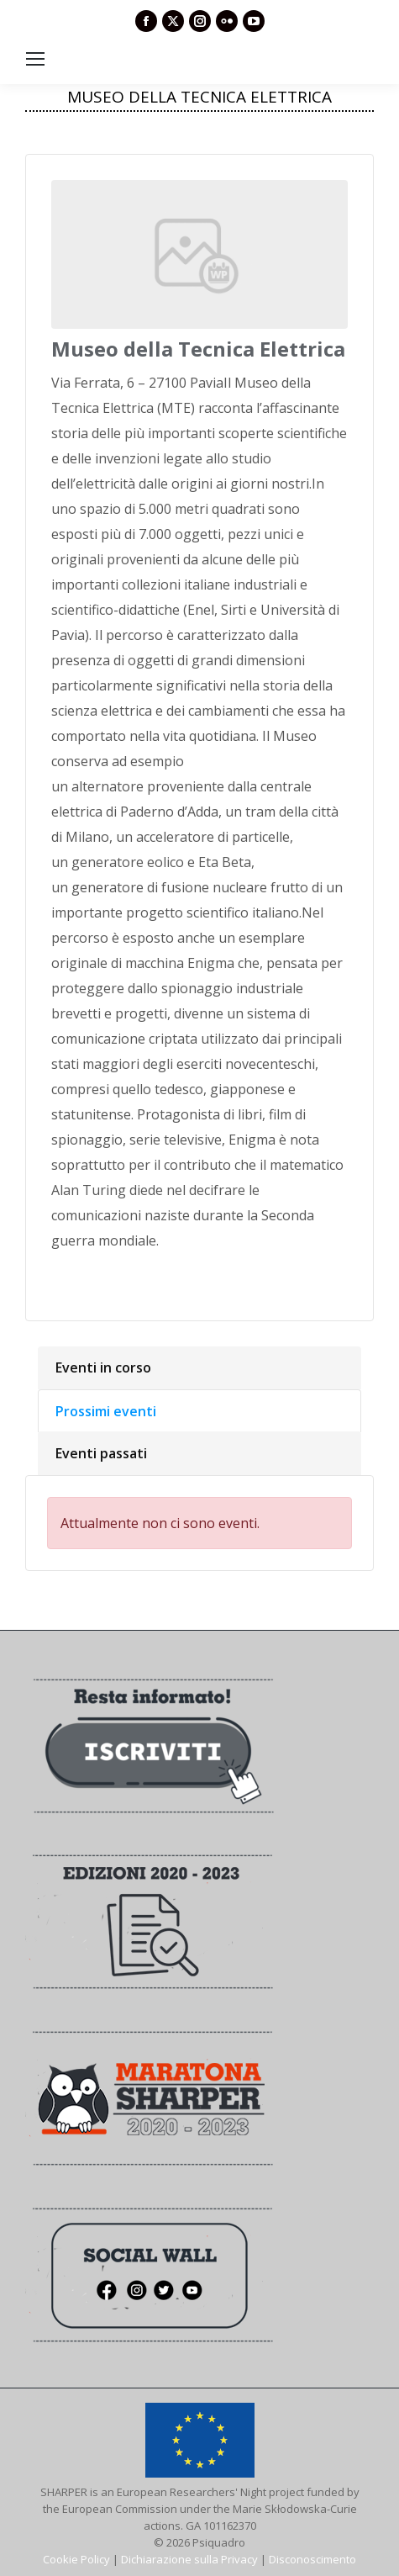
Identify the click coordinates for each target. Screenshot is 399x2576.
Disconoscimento (312, 2559)
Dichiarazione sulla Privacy (189, 2559)
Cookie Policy (76, 2559)
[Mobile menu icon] (35, 59)
